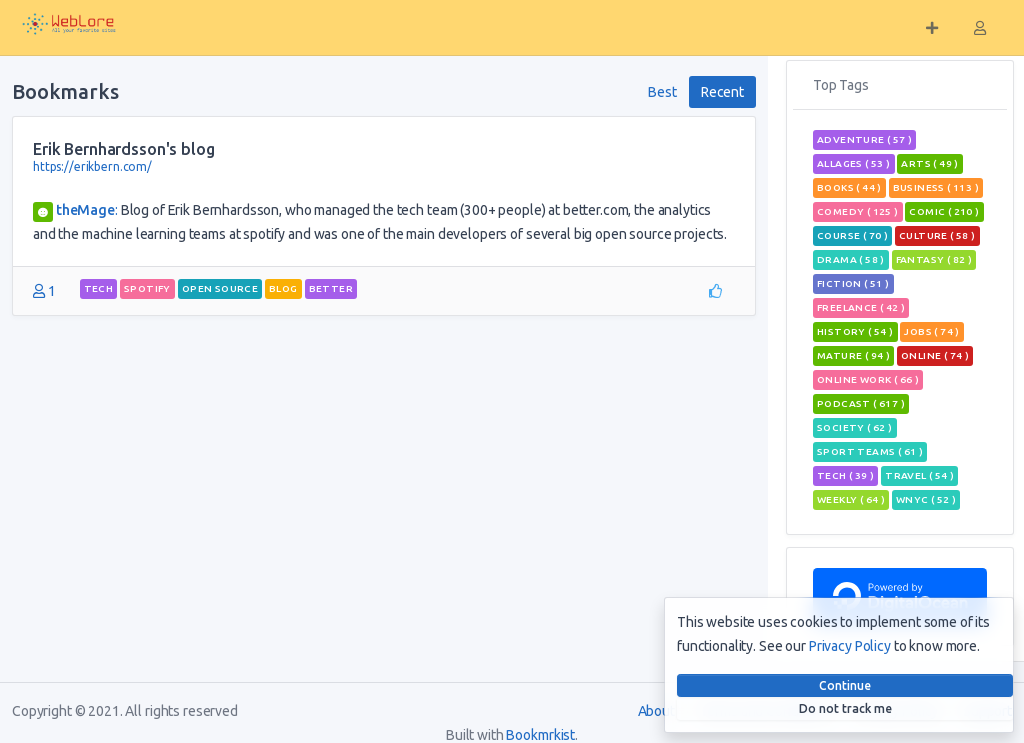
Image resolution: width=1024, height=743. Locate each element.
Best (662, 92)
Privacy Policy (850, 646)
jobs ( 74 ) (931, 331)
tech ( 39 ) (845, 475)
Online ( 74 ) (935, 355)
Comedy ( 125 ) (858, 211)
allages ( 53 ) (854, 163)
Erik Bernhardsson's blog (124, 149)
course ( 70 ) (852, 235)
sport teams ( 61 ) (870, 451)
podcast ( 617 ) (861, 403)
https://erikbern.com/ (92, 166)
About (656, 711)
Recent (722, 92)
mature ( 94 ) (853, 355)
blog (283, 288)
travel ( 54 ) (919, 475)
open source (220, 288)
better (331, 288)
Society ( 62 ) (855, 427)
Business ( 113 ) (936, 187)
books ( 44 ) (849, 187)
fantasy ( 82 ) (934, 259)
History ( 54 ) (855, 331)
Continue (845, 685)
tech (99, 288)
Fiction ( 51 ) (853, 283)
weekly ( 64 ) (851, 499)
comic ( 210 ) (944, 211)
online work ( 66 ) (868, 379)
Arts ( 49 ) (929, 163)
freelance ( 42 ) (861, 307)
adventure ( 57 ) (864, 139)
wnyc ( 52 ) (926, 499)
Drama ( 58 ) (851, 259)
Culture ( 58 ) (937, 235)
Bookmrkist (540, 735)
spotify (147, 288)
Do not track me (845, 708)
